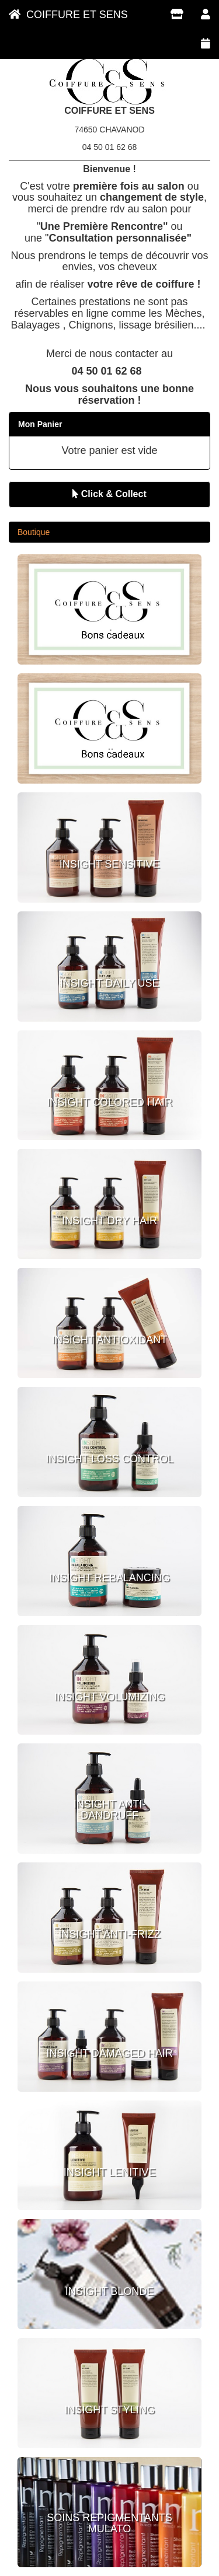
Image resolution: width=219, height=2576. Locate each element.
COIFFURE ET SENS (68, 14)
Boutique (34, 532)
